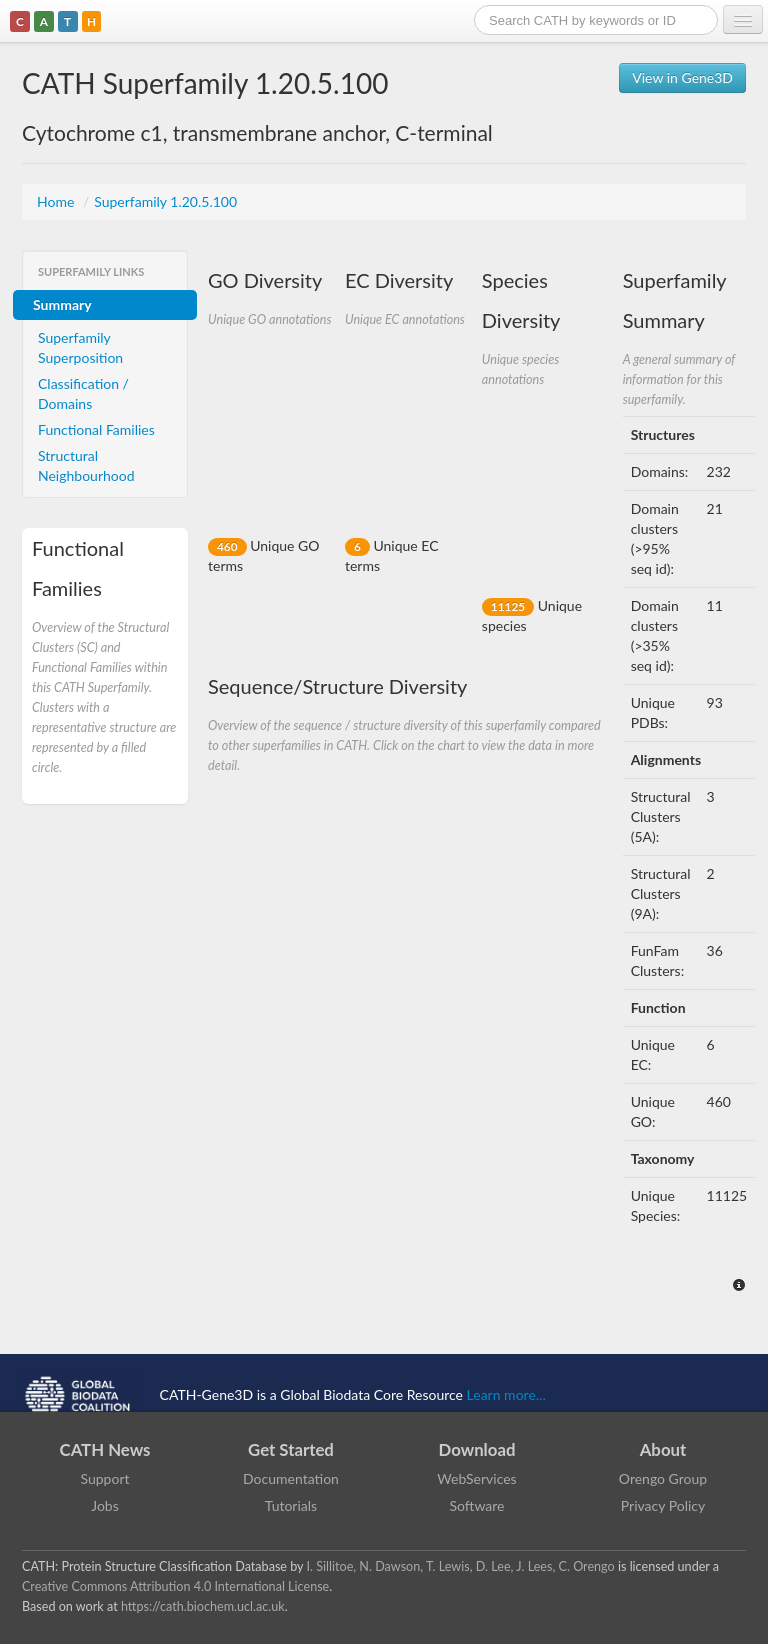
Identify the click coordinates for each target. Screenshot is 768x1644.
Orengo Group (663, 1478)
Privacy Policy (663, 1505)
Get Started (291, 1449)
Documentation (291, 1478)
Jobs (105, 1505)
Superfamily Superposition (80, 347)
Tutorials (291, 1505)
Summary (62, 304)
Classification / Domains (83, 393)
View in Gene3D (682, 77)
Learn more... (506, 1394)
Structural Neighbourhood (86, 465)
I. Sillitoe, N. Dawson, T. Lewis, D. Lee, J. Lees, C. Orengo (461, 1566)
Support (104, 1478)
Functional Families (96, 429)
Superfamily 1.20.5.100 (165, 201)
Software (477, 1505)
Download (477, 1449)
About (663, 1449)
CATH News (105, 1449)
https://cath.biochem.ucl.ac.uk (203, 1606)
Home (57, 201)
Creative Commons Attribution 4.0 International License (175, 1586)
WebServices (476, 1478)
